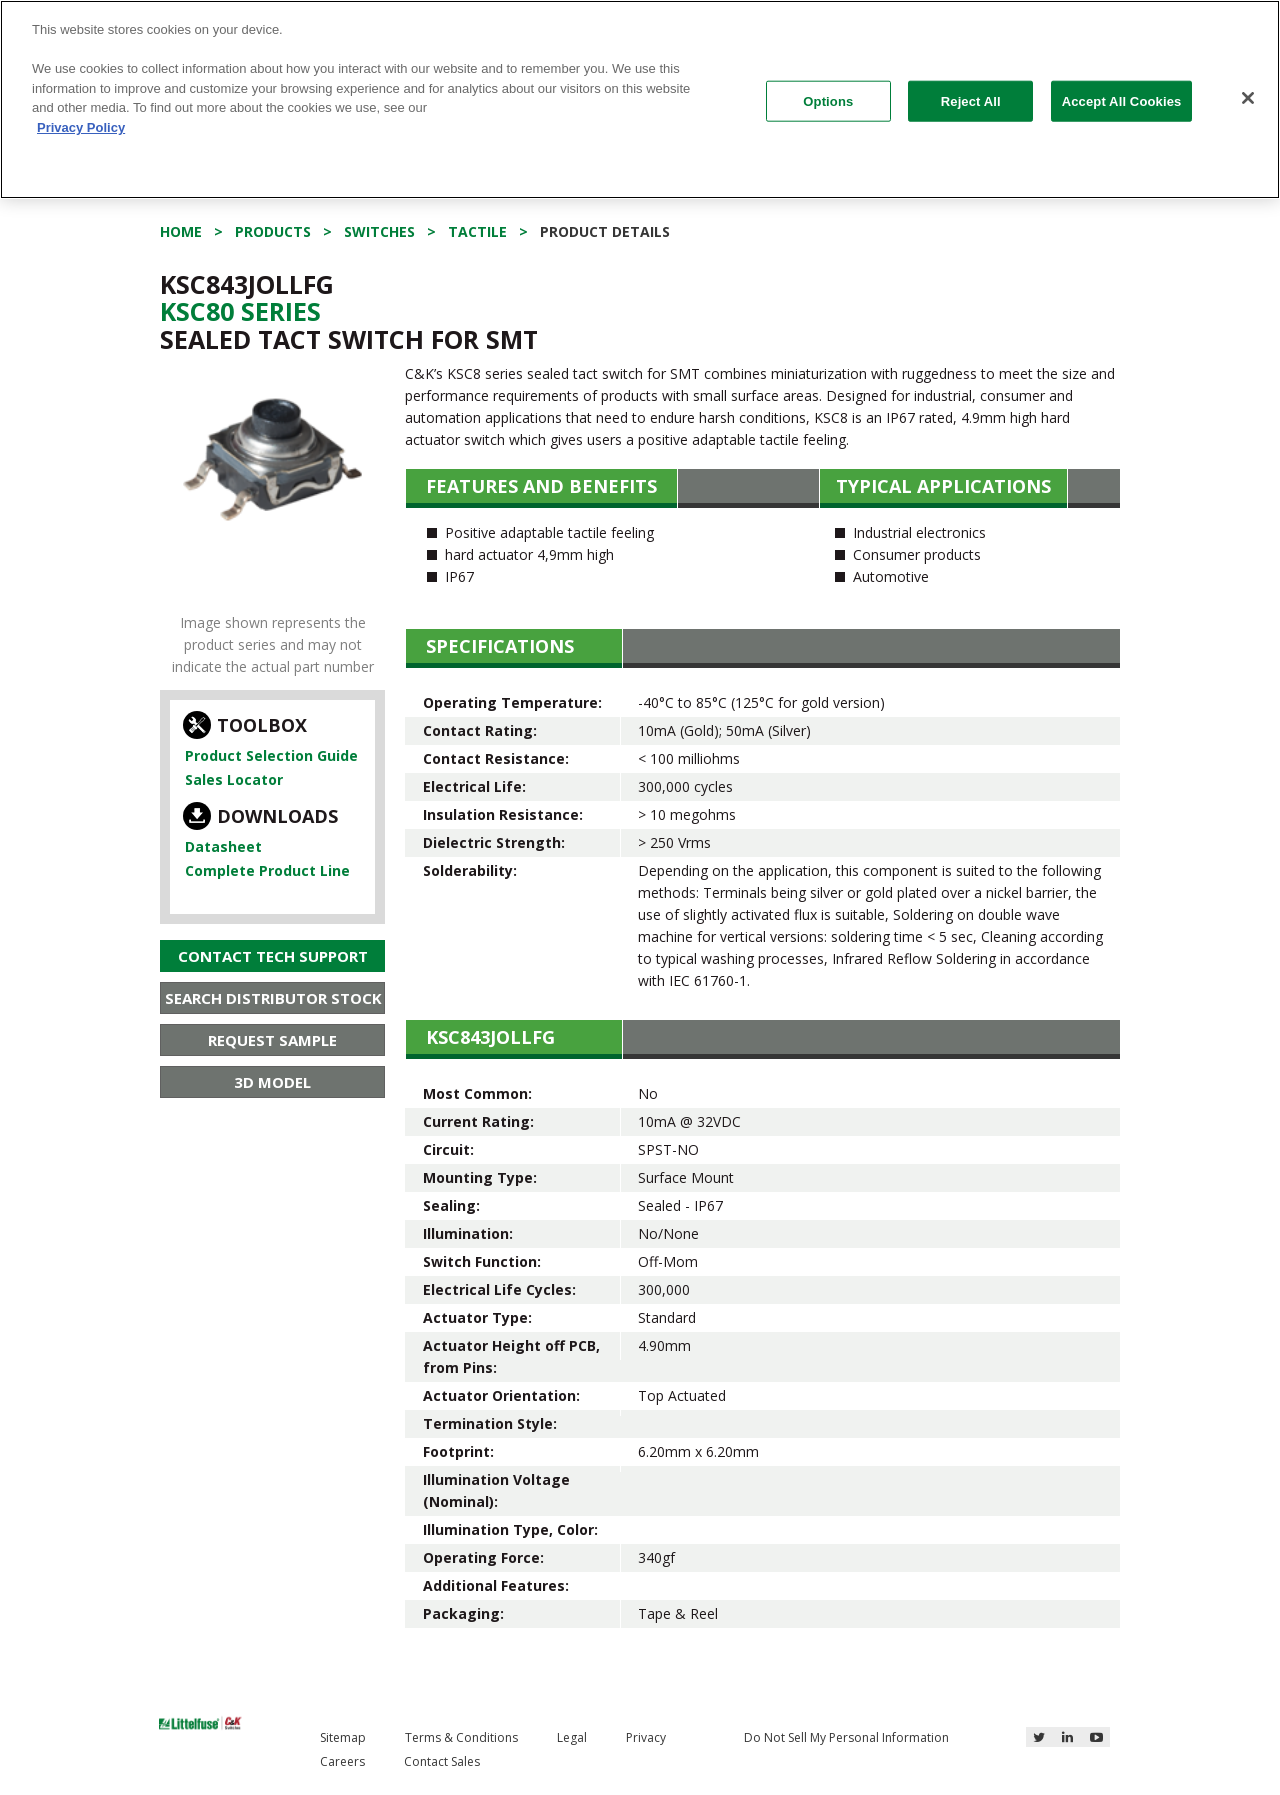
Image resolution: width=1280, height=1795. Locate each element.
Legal (572, 1737)
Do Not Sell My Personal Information (846, 1737)
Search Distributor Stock (273, 998)
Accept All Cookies (1122, 100)
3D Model (272, 1082)
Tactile (477, 231)
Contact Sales (442, 1761)
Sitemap (343, 1737)
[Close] (1248, 98)
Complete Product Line (267, 870)
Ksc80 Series (240, 311)
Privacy (646, 1737)
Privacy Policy (81, 127)
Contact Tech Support (273, 956)
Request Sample (272, 1040)
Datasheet (223, 846)
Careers (342, 1761)
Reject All (971, 100)
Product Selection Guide (271, 755)
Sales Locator (234, 779)
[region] (640, 99)
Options (828, 100)
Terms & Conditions (461, 1737)
